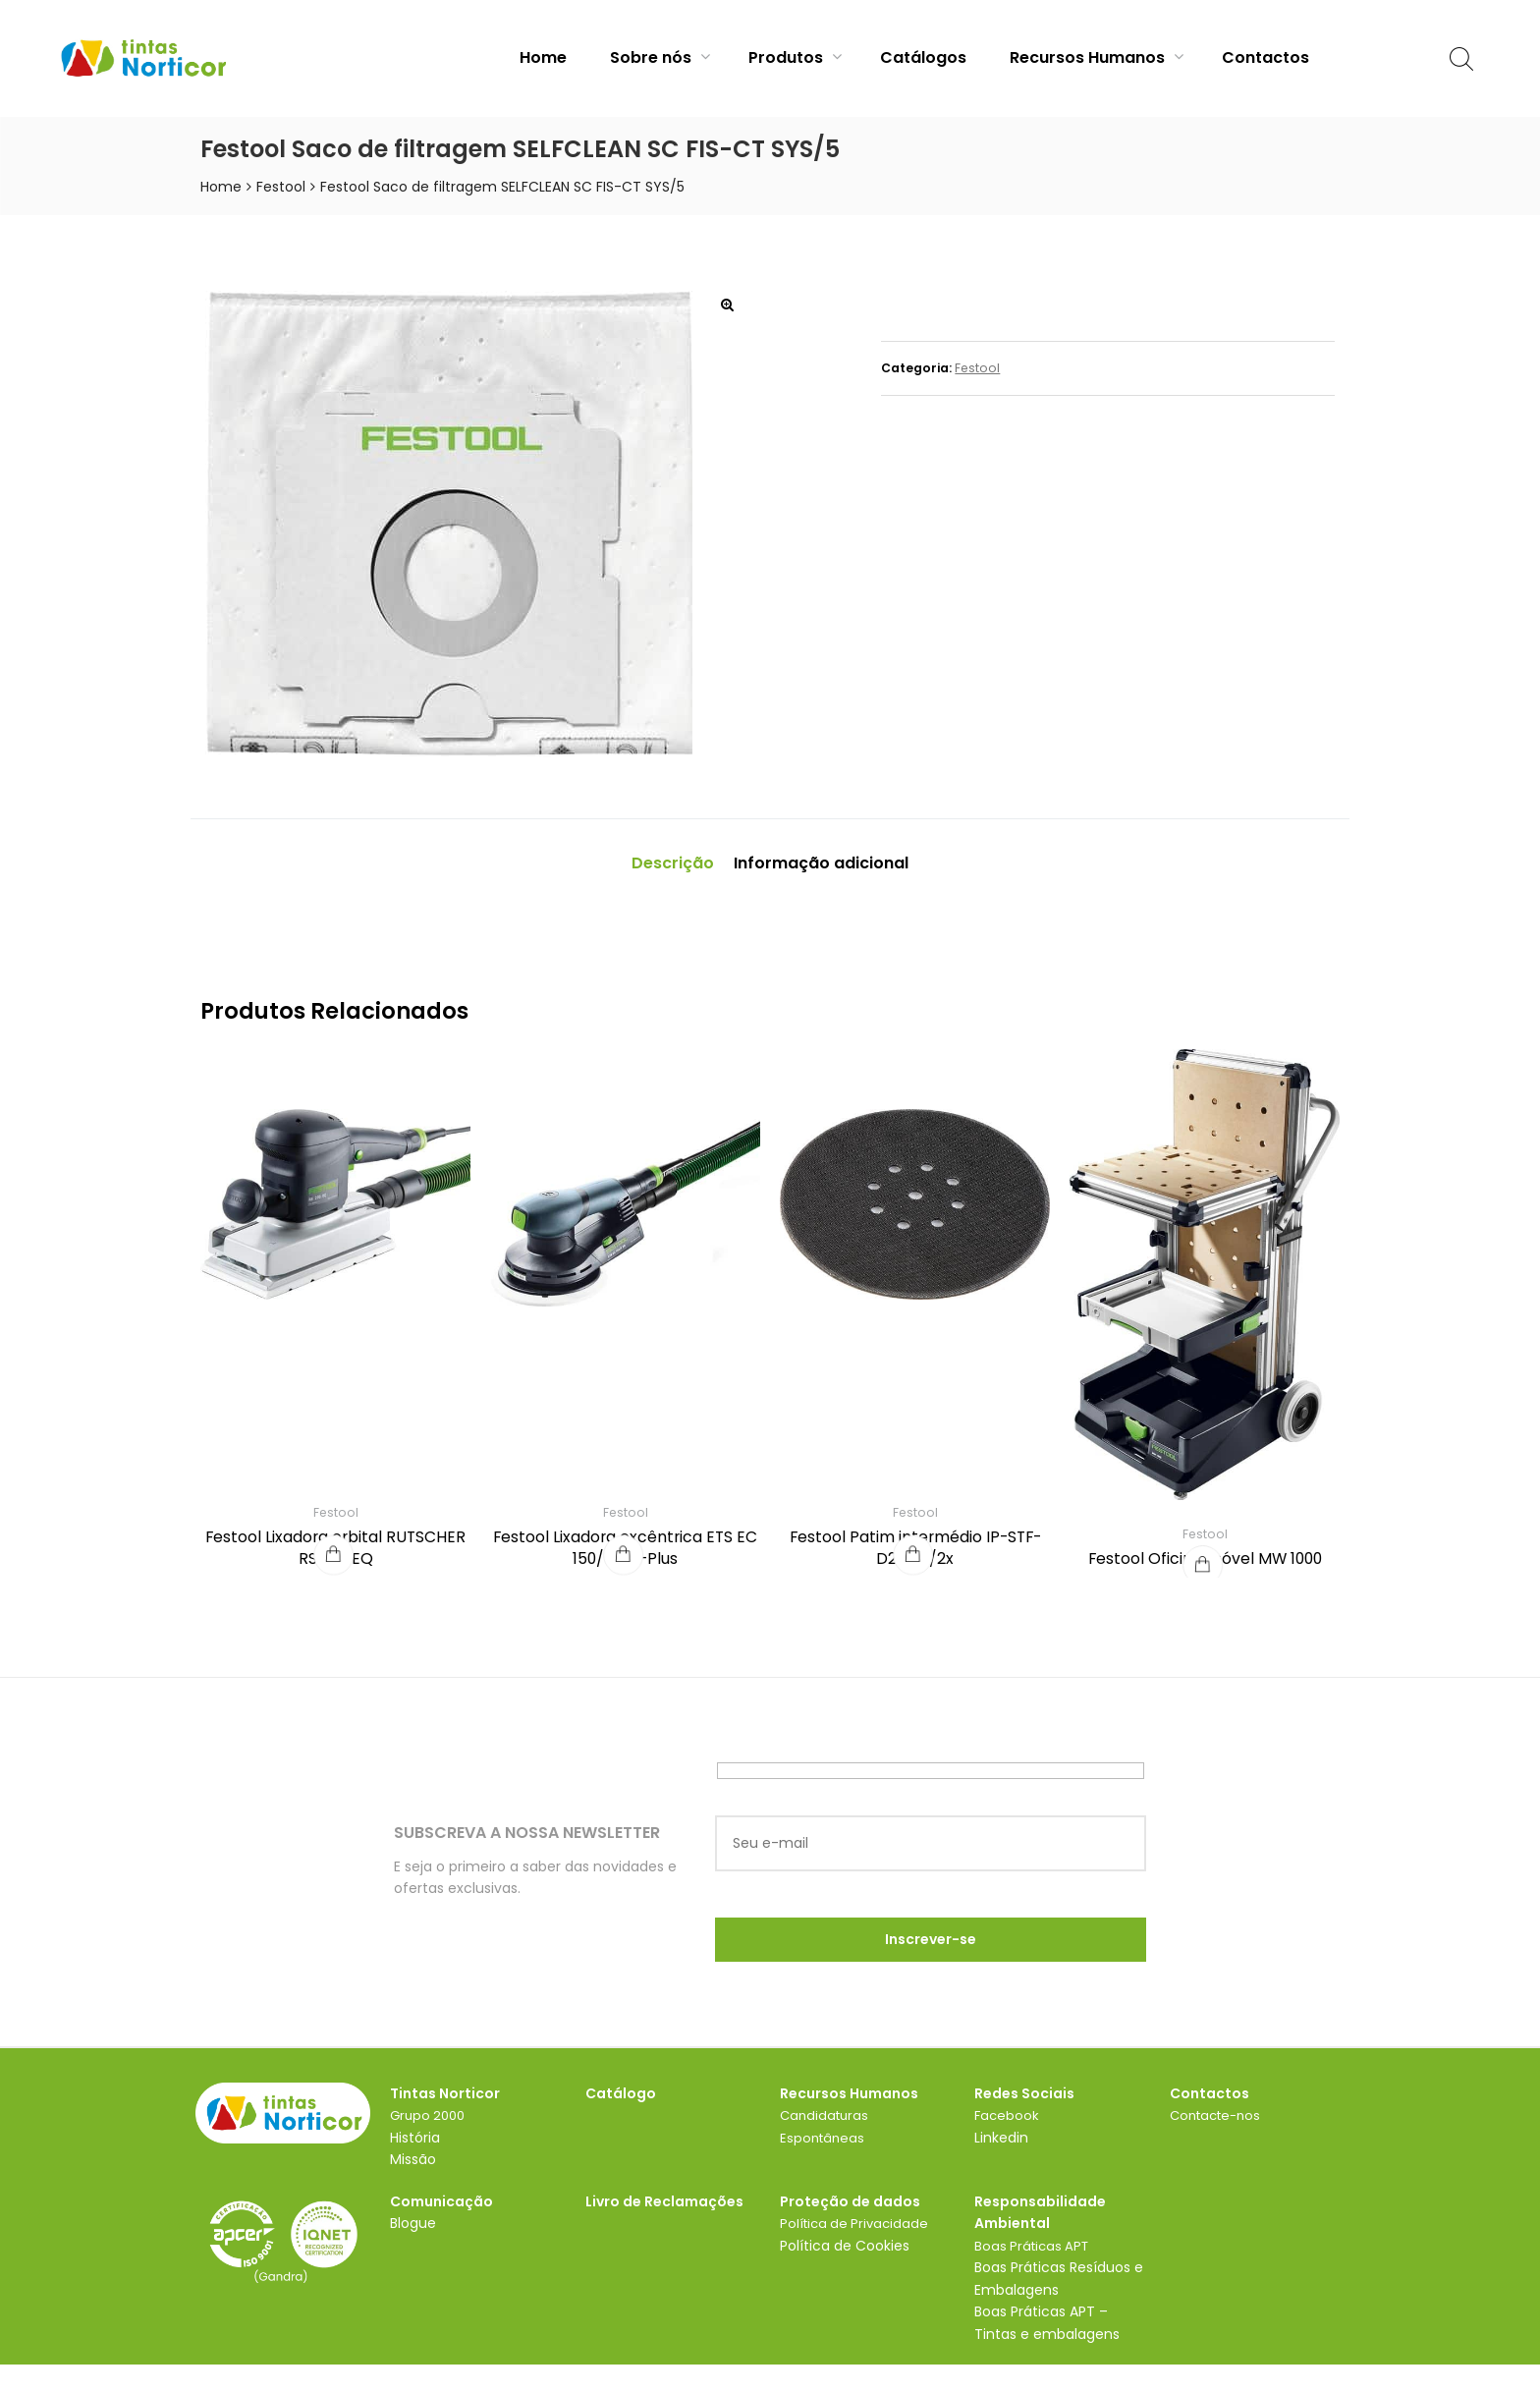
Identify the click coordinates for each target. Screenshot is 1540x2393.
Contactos (1265, 57)
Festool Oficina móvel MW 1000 (1205, 1566)
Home (543, 57)
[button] (727, 304)
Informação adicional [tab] (832, 867)
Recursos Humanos (1096, 57)
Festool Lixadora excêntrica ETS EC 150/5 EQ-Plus (625, 1555)
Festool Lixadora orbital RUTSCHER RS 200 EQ (335, 1555)
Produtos (795, 57)
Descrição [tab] (650, 867)
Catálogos (923, 57)
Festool (280, 186)
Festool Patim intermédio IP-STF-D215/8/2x (915, 1555)
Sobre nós (660, 57)
